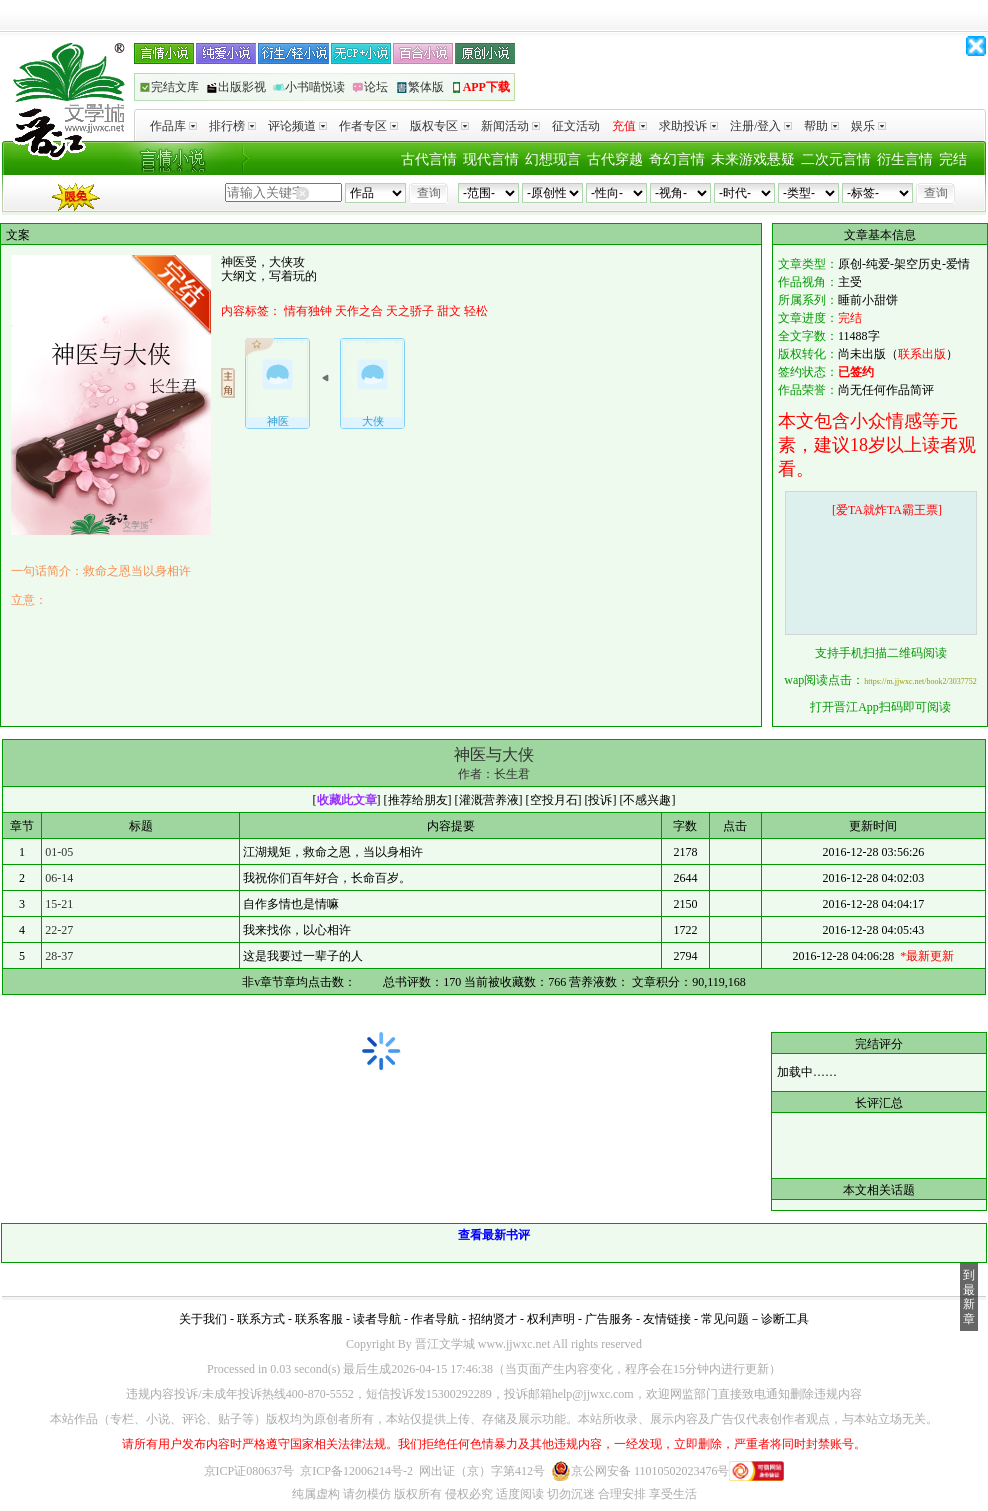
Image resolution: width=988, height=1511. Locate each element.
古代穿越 (615, 159)
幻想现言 (553, 159)
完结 (953, 159)
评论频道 (297, 126)
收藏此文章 (347, 800)
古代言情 (429, 159)
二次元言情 (836, 159)
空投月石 (554, 800)
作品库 (173, 126)
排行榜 (232, 126)
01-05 (59, 852)
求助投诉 (688, 126)
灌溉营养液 (489, 800)
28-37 (59, 956)
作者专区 (368, 126)
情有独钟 (308, 311)
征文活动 (576, 126)
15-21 (59, 904)
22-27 (59, 930)
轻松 (476, 311)
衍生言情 (905, 159)
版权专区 (439, 126)
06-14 (59, 878)
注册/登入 (761, 126)
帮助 (821, 126)
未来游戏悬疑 (753, 159)
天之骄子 (410, 311)
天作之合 (359, 311)
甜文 (449, 311)
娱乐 (868, 126)
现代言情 (491, 159)
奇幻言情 (677, 159)
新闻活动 (510, 126)
